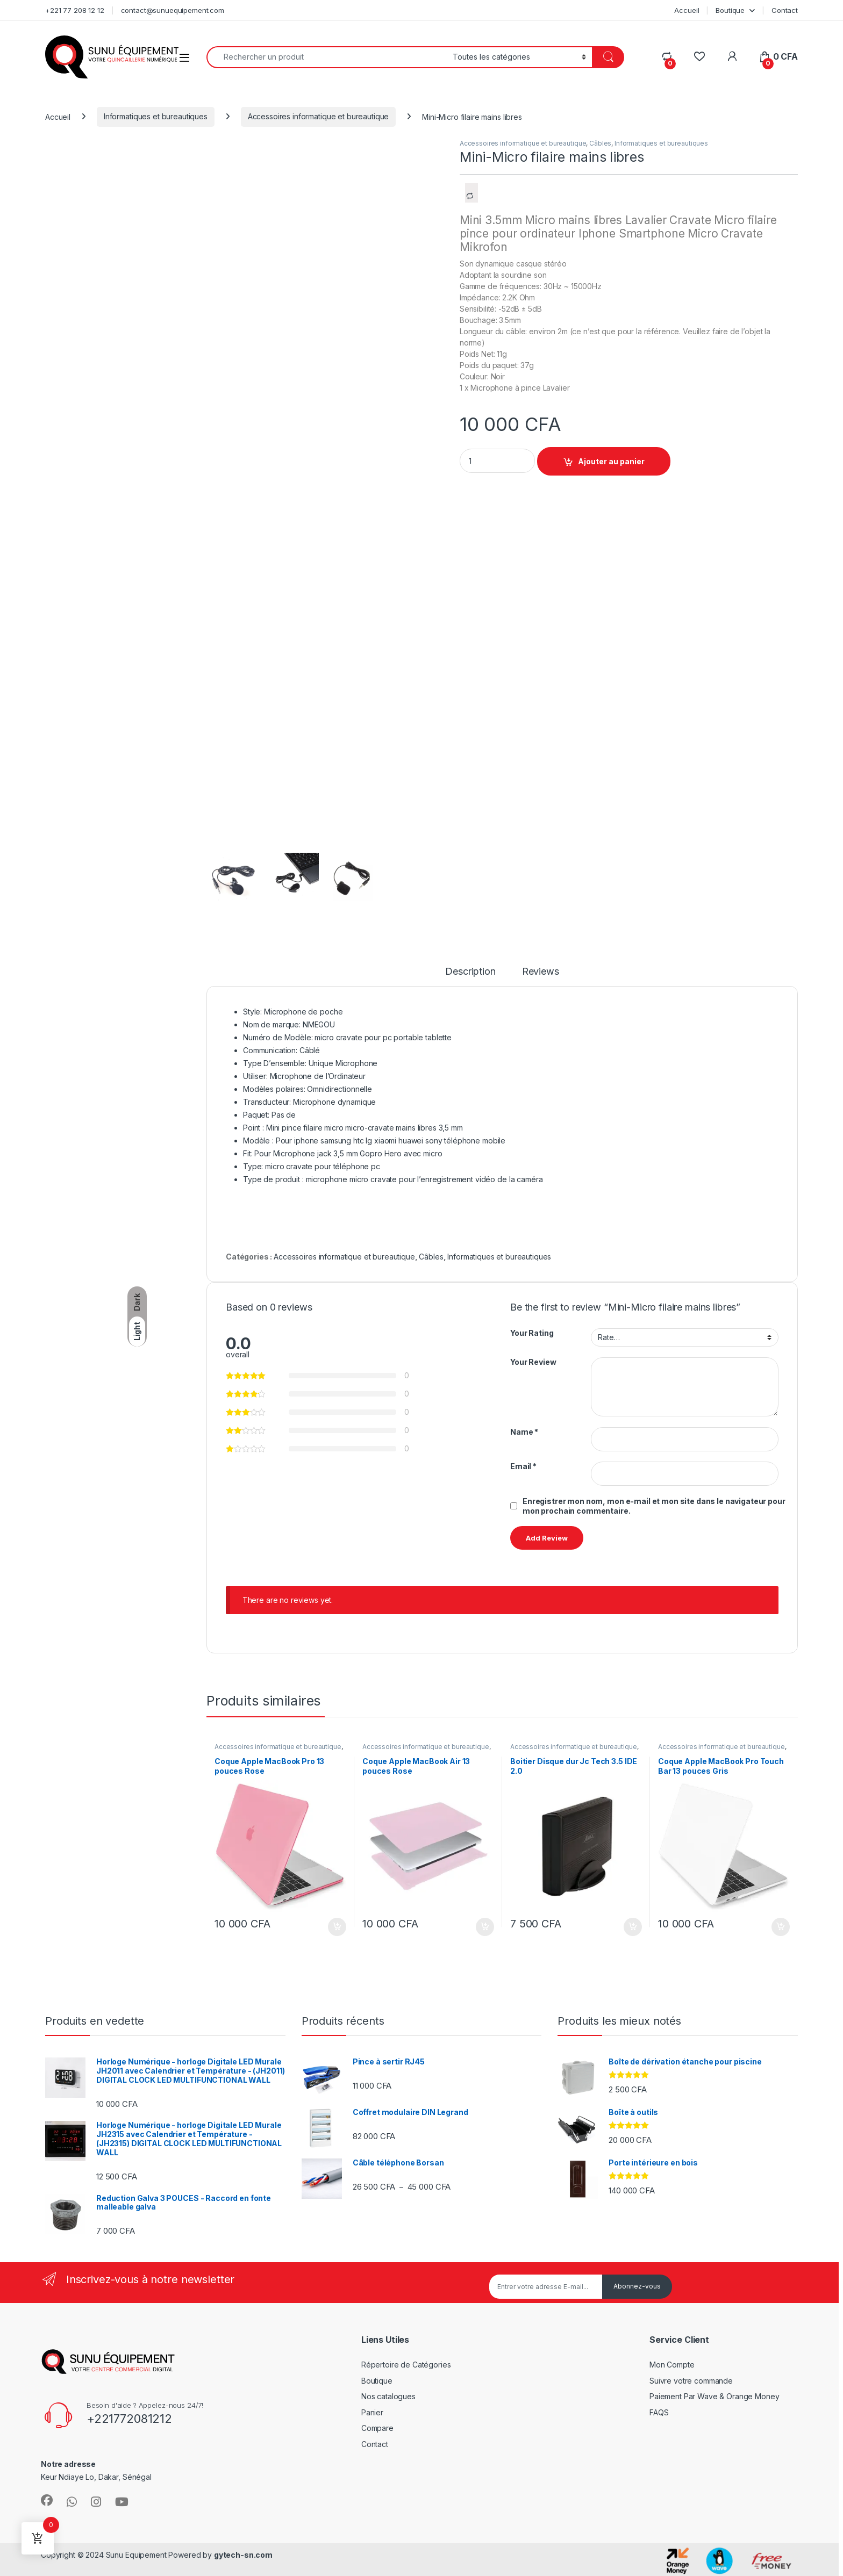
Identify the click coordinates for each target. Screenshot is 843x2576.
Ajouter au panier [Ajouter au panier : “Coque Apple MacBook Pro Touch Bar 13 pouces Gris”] (780, 1927)
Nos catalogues (388, 2396)
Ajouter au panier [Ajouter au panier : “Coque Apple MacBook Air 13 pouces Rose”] (485, 1927)
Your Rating (531, 1332)
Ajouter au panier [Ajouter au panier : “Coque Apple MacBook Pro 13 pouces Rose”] (337, 1927)
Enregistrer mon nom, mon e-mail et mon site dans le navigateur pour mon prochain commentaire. (654, 1505)
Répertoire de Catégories (406, 2364)
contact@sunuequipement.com (172, 10)
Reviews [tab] (540, 972)
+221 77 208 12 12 (74, 10)
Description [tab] (470, 972)
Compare (377, 2428)
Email (523, 1466)
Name (524, 1431)
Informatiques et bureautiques (156, 116)
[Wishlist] (699, 57)
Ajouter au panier (611, 461)
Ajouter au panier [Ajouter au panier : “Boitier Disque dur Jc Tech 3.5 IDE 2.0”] (633, 1927)
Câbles (600, 143)
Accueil (686, 10)
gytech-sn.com (243, 2554)
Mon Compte (672, 2364)
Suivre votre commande (691, 2380)
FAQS (658, 2412)
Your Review (533, 1361)
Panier (372, 2412)
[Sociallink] (47, 2500)
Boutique (730, 10)
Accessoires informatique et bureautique (318, 116)
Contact (784, 10)
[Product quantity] (497, 461)
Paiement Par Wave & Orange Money (714, 2396)
